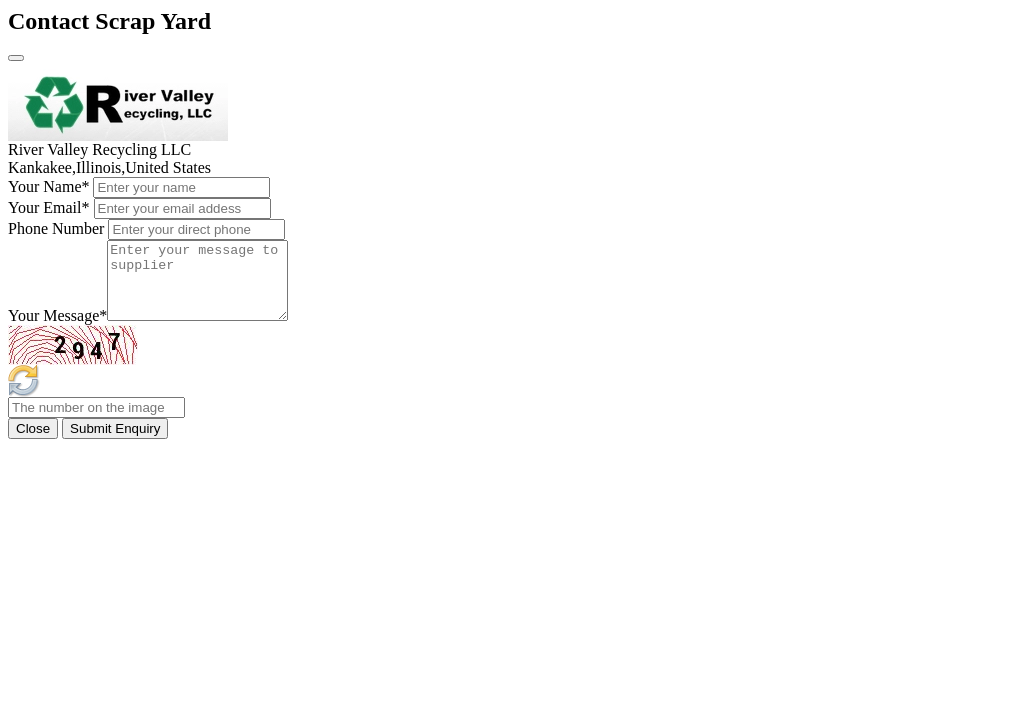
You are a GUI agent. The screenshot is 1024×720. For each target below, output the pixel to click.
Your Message (57, 330)
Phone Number (56, 228)
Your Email (49, 207)
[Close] (16, 58)
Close (33, 443)
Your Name (48, 186)
